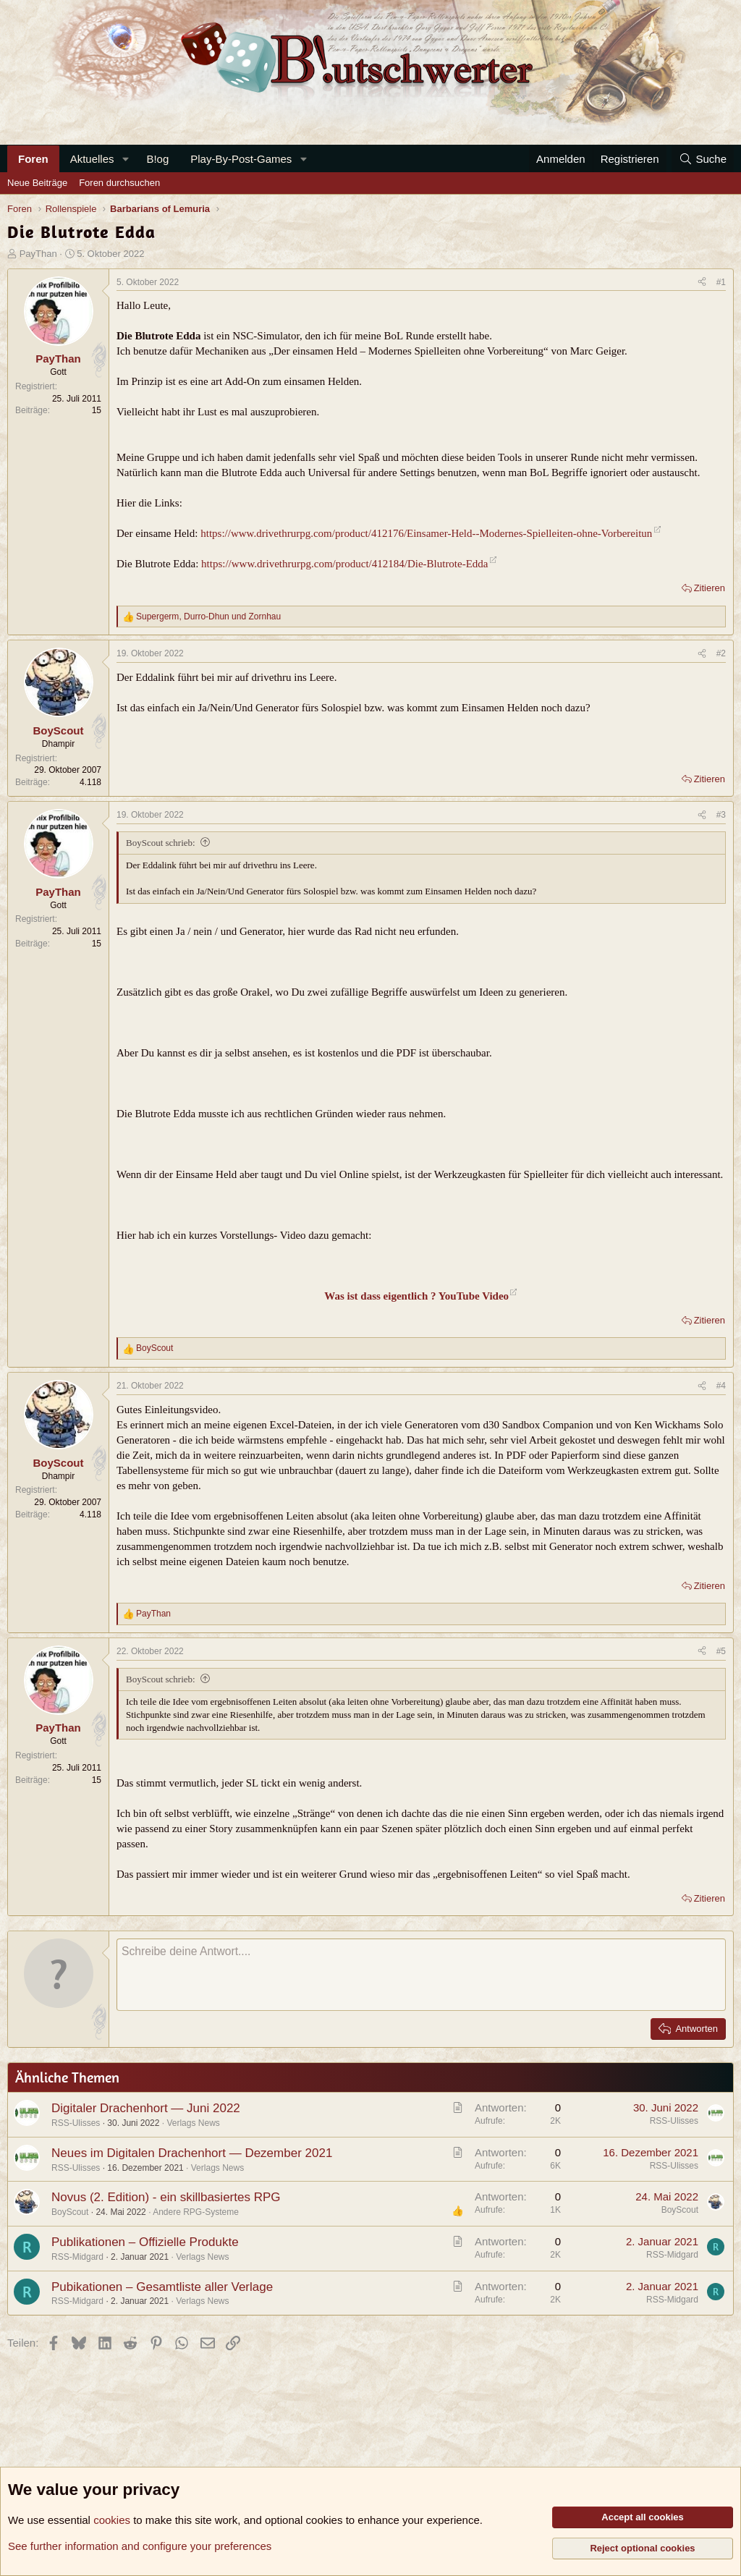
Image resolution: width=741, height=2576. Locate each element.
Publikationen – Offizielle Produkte (145, 2242)
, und (208, 616)
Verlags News (192, 2123)
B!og (157, 159)
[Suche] (703, 158)
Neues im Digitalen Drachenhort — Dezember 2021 (191, 2153)
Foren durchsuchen (119, 182)
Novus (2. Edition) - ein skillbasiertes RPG (166, 2197)
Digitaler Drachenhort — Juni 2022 (145, 2108)
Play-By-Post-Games (241, 159)
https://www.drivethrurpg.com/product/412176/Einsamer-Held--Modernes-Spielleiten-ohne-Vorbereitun (426, 533)
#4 (721, 1386)
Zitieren (709, 587)
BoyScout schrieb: (160, 842)
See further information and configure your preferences (139, 2546)
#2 (721, 653)
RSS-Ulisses (75, 2123)
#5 (721, 1651)
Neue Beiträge (37, 182)
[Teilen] (702, 282)
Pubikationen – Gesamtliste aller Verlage (162, 2287)
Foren (33, 159)
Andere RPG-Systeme (196, 2212)
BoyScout (69, 2212)
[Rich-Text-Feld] (421, 1975)
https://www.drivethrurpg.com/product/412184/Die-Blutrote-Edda (344, 563)
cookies (111, 2520)
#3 (721, 815)
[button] (125, 158)
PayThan (38, 253)
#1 (721, 282)
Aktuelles (92, 159)
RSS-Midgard (77, 2257)
